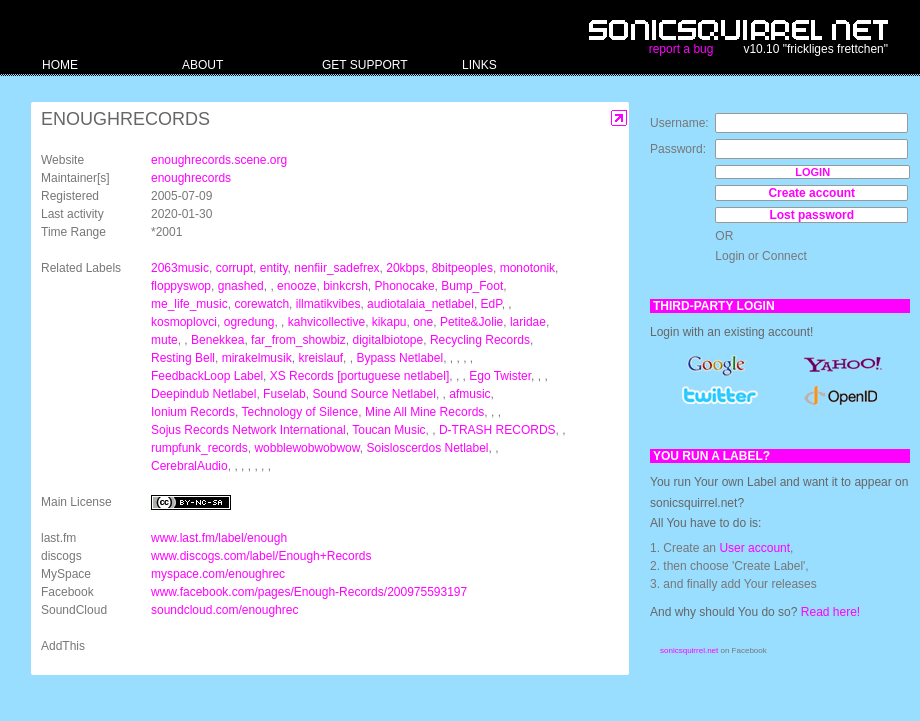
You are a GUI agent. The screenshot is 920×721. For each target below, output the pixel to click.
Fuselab (284, 394)
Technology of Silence (300, 412)
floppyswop (181, 286)
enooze (296, 286)
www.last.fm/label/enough (219, 538)
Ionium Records (193, 412)
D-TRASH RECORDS (497, 430)
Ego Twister (500, 376)
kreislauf (320, 358)
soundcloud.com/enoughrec (224, 610)
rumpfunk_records (199, 448)
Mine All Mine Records (424, 412)
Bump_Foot (472, 286)
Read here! (830, 612)
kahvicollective (326, 322)
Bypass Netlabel (399, 358)
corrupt (234, 268)
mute (164, 340)
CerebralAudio (189, 466)
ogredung (249, 322)
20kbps (405, 268)
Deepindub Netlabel (203, 394)
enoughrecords (191, 178)
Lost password (811, 215)
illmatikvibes (328, 304)
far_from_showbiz (298, 340)
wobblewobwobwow (306, 448)
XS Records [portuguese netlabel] (359, 376)
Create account (811, 193)
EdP (491, 304)
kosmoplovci (184, 322)
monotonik (527, 268)
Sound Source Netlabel (373, 394)
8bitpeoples (462, 268)
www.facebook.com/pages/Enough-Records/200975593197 (309, 592)
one (423, 322)
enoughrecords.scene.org (219, 160)
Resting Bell (183, 358)
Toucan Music (388, 430)
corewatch (261, 304)
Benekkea (217, 340)
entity (274, 268)
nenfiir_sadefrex (336, 268)
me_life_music (189, 304)
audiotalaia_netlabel (420, 304)
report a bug (681, 49)
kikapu (389, 322)
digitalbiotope (387, 340)
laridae (528, 322)
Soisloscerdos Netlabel (427, 448)
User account (754, 548)
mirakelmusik (257, 358)
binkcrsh (345, 286)
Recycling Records (480, 340)
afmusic (469, 394)
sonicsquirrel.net (689, 650)
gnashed (241, 286)
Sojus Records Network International (248, 430)
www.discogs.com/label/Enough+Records (261, 556)
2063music (180, 268)
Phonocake (405, 286)
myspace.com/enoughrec (218, 574)
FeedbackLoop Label (207, 376)
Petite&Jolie (471, 322)
